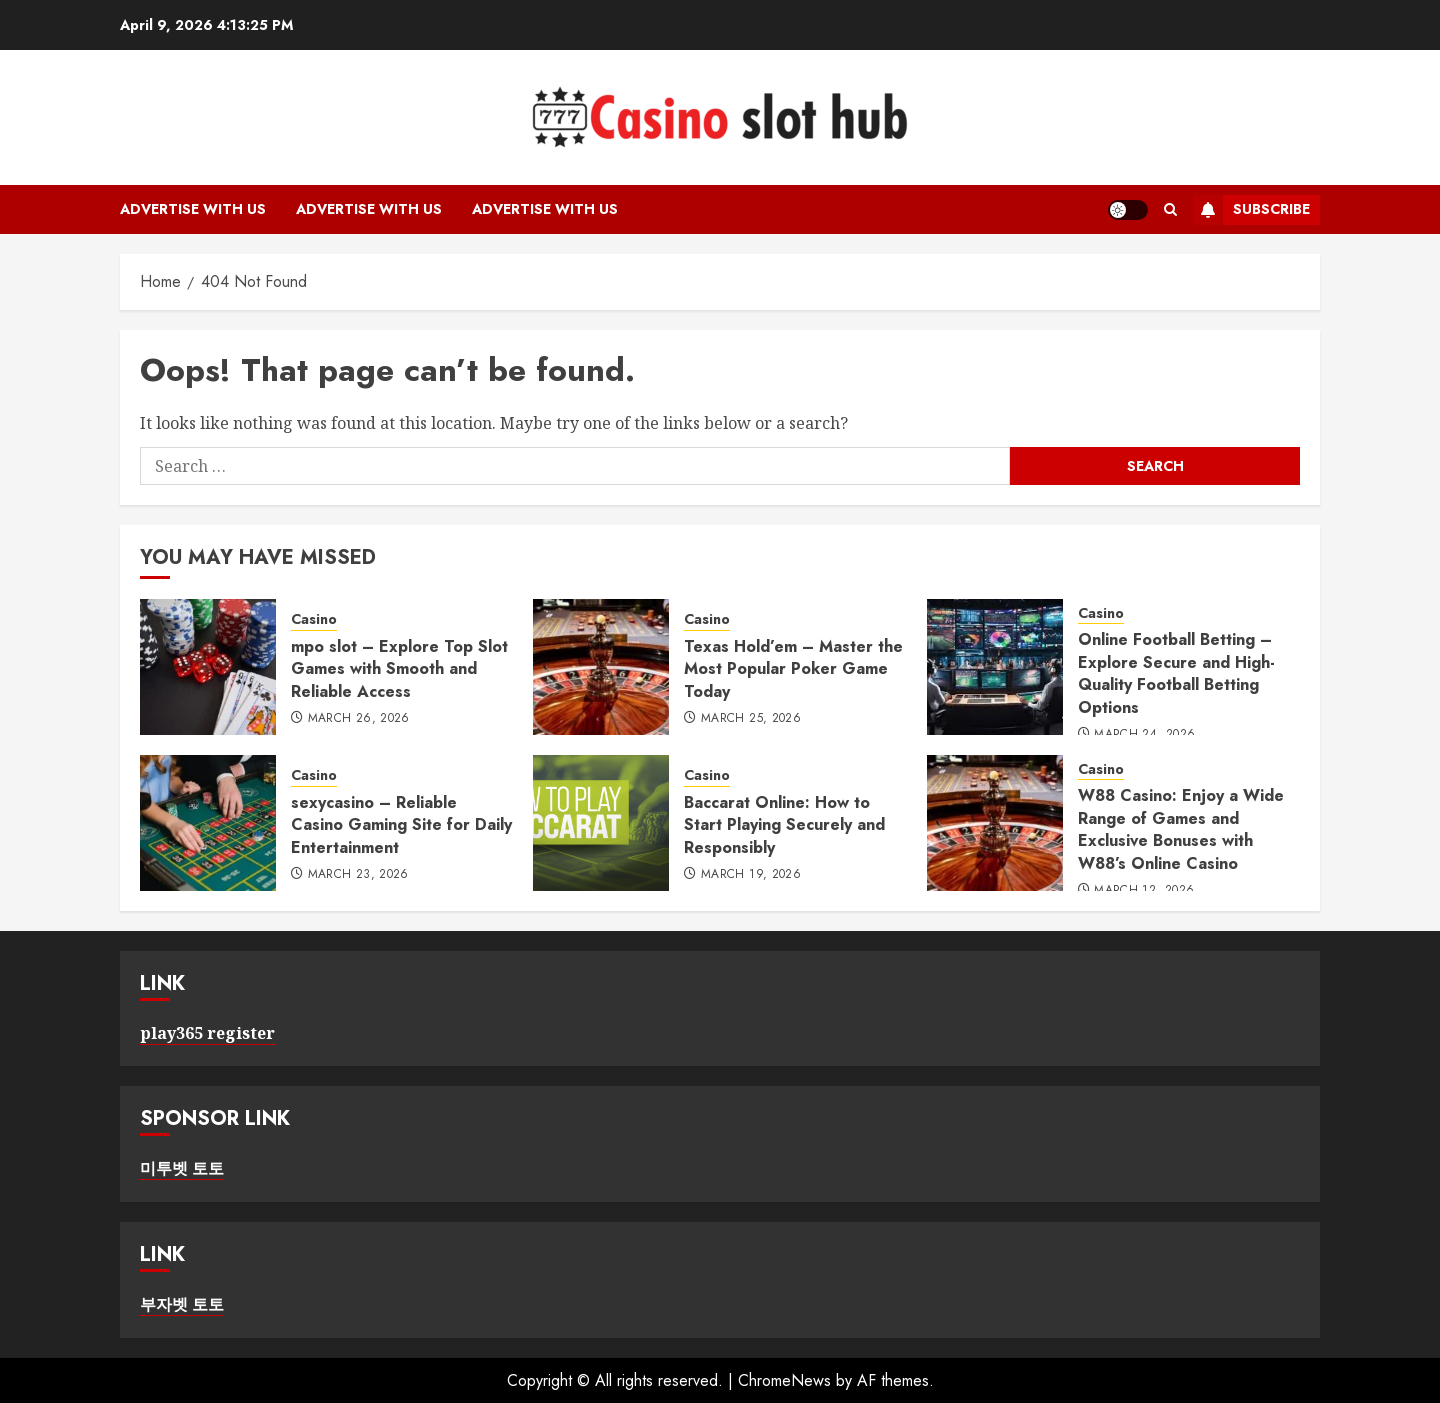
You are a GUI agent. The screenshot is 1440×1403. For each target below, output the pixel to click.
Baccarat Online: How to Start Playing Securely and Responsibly (784, 825)
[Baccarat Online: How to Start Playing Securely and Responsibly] (601, 823)
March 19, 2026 (751, 875)
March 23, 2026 (358, 875)
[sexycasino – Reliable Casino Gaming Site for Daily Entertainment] (208, 823)
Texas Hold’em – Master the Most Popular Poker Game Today (793, 669)
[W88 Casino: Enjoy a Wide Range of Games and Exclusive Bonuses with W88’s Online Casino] (995, 823)
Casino (314, 619)
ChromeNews (784, 1380)
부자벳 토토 (182, 1304)
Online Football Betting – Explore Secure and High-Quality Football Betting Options (1176, 673)
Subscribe (1251, 210)
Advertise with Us (193, 209)
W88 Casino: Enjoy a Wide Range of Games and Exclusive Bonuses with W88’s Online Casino (1181, 829)
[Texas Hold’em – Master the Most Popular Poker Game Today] (601, 667)
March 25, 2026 (751, 719)
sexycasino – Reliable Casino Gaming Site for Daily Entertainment (401, 825)
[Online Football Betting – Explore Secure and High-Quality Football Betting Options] (995, 667)
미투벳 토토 (182, 1168)
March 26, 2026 (359, 719)
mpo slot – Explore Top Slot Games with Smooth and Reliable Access (399, 669)
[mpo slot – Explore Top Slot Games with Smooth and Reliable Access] (208, 667)
